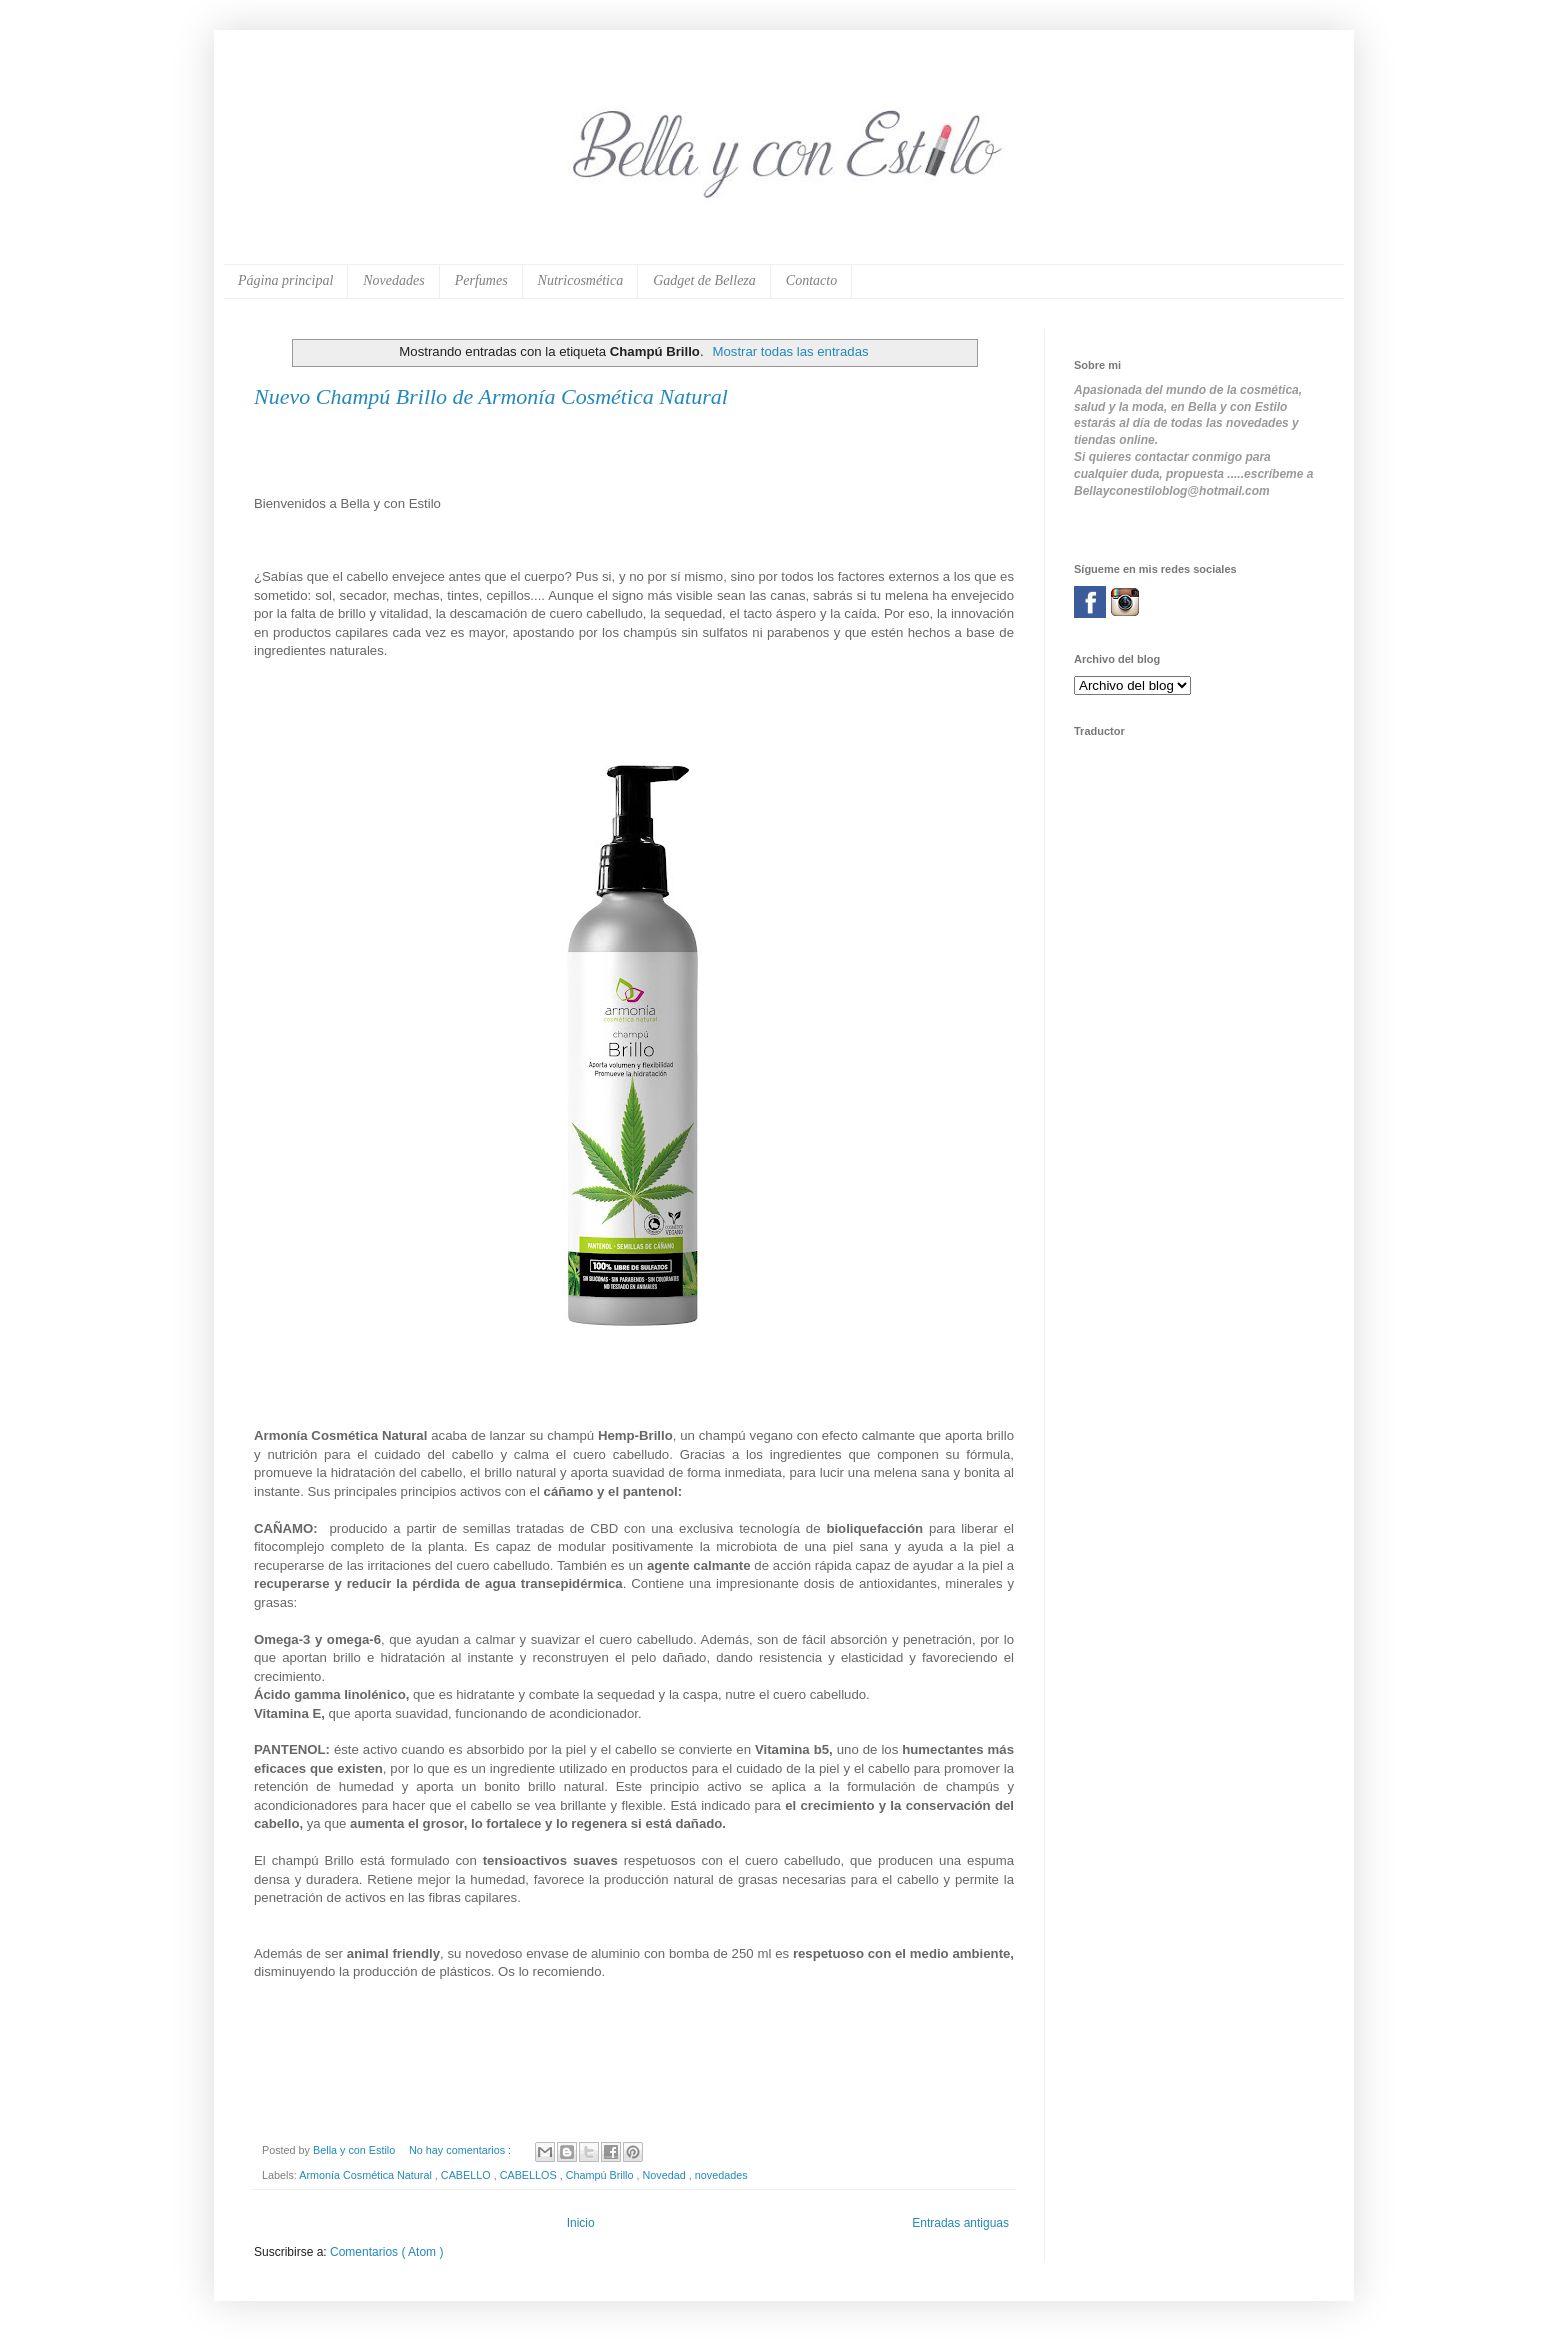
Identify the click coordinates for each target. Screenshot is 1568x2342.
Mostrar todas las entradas (790, 351)
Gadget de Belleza (704, 280)
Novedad (666, 2175)
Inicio (581, 2223)
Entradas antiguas (960, 2223)
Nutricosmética (581, 280)
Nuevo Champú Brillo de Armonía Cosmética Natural (491, 396)
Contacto (811, 280)
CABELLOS (530, 2175)
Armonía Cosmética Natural (367, 2175)
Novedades (393, 280)
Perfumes (481, 280)
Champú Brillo (601, 2175)
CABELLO (467, 2175)
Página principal (285, 280)
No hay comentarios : (461, 2150)
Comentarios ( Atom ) (386, 2252)
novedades (721, 2175)
